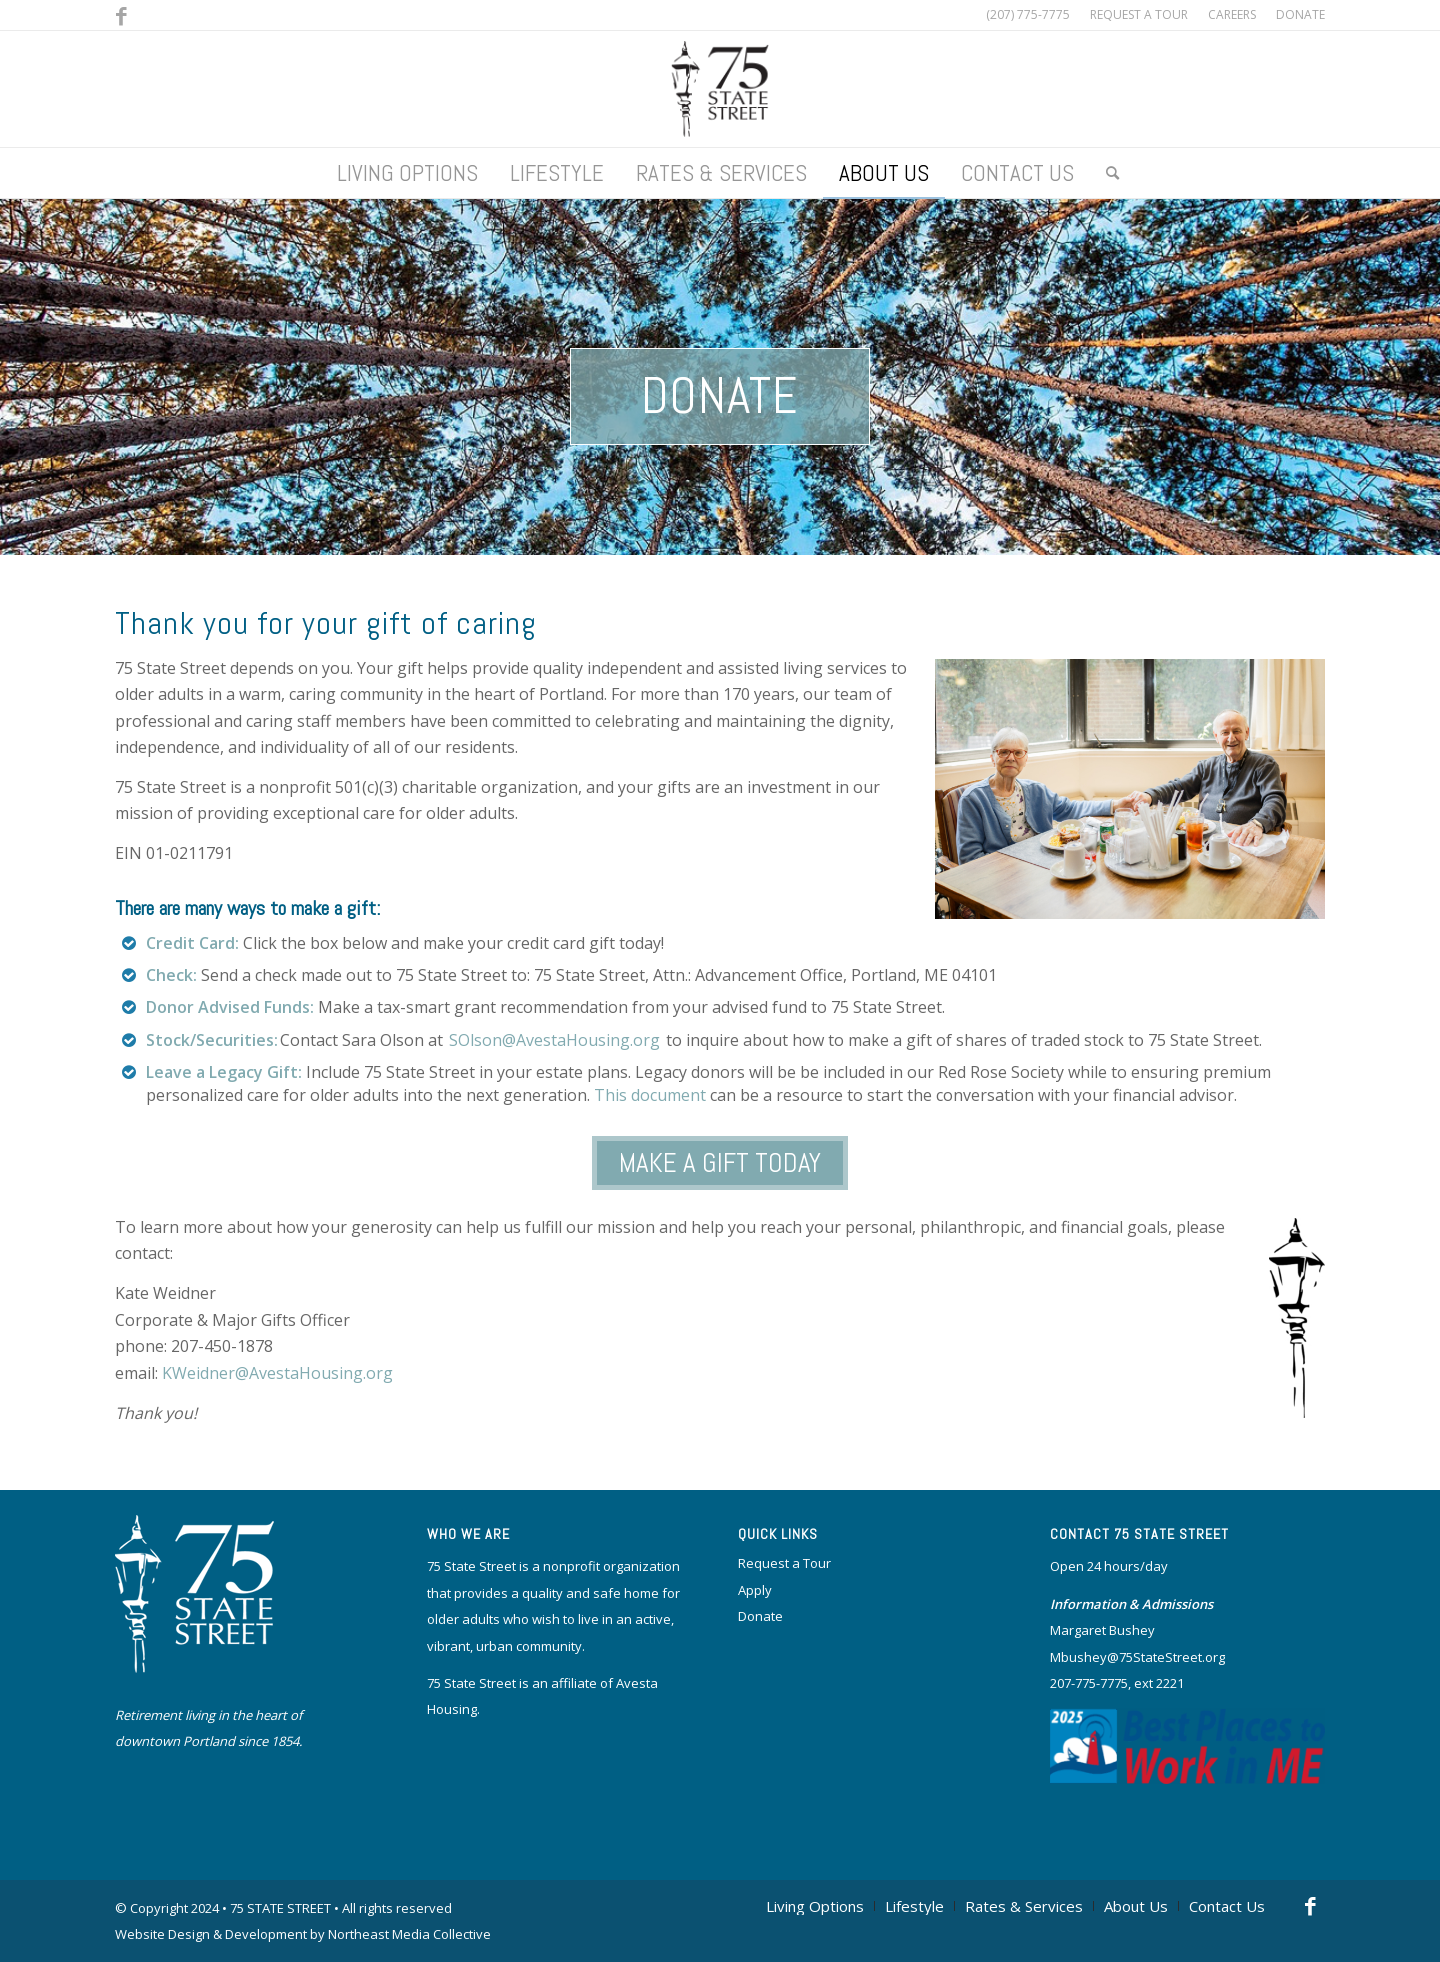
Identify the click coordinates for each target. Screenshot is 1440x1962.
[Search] (1104, 173)
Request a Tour (784, 1563)
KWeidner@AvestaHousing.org (277, 1373)
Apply (755, 1590)
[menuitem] (1139, 15)
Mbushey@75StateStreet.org (1137, 1657)
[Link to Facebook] (121, 15)
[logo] (720, 89)
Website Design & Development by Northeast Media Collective (303, 1934)
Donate (720, 396)
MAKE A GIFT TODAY (720, 1163)
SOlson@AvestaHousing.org (554, 1040)
